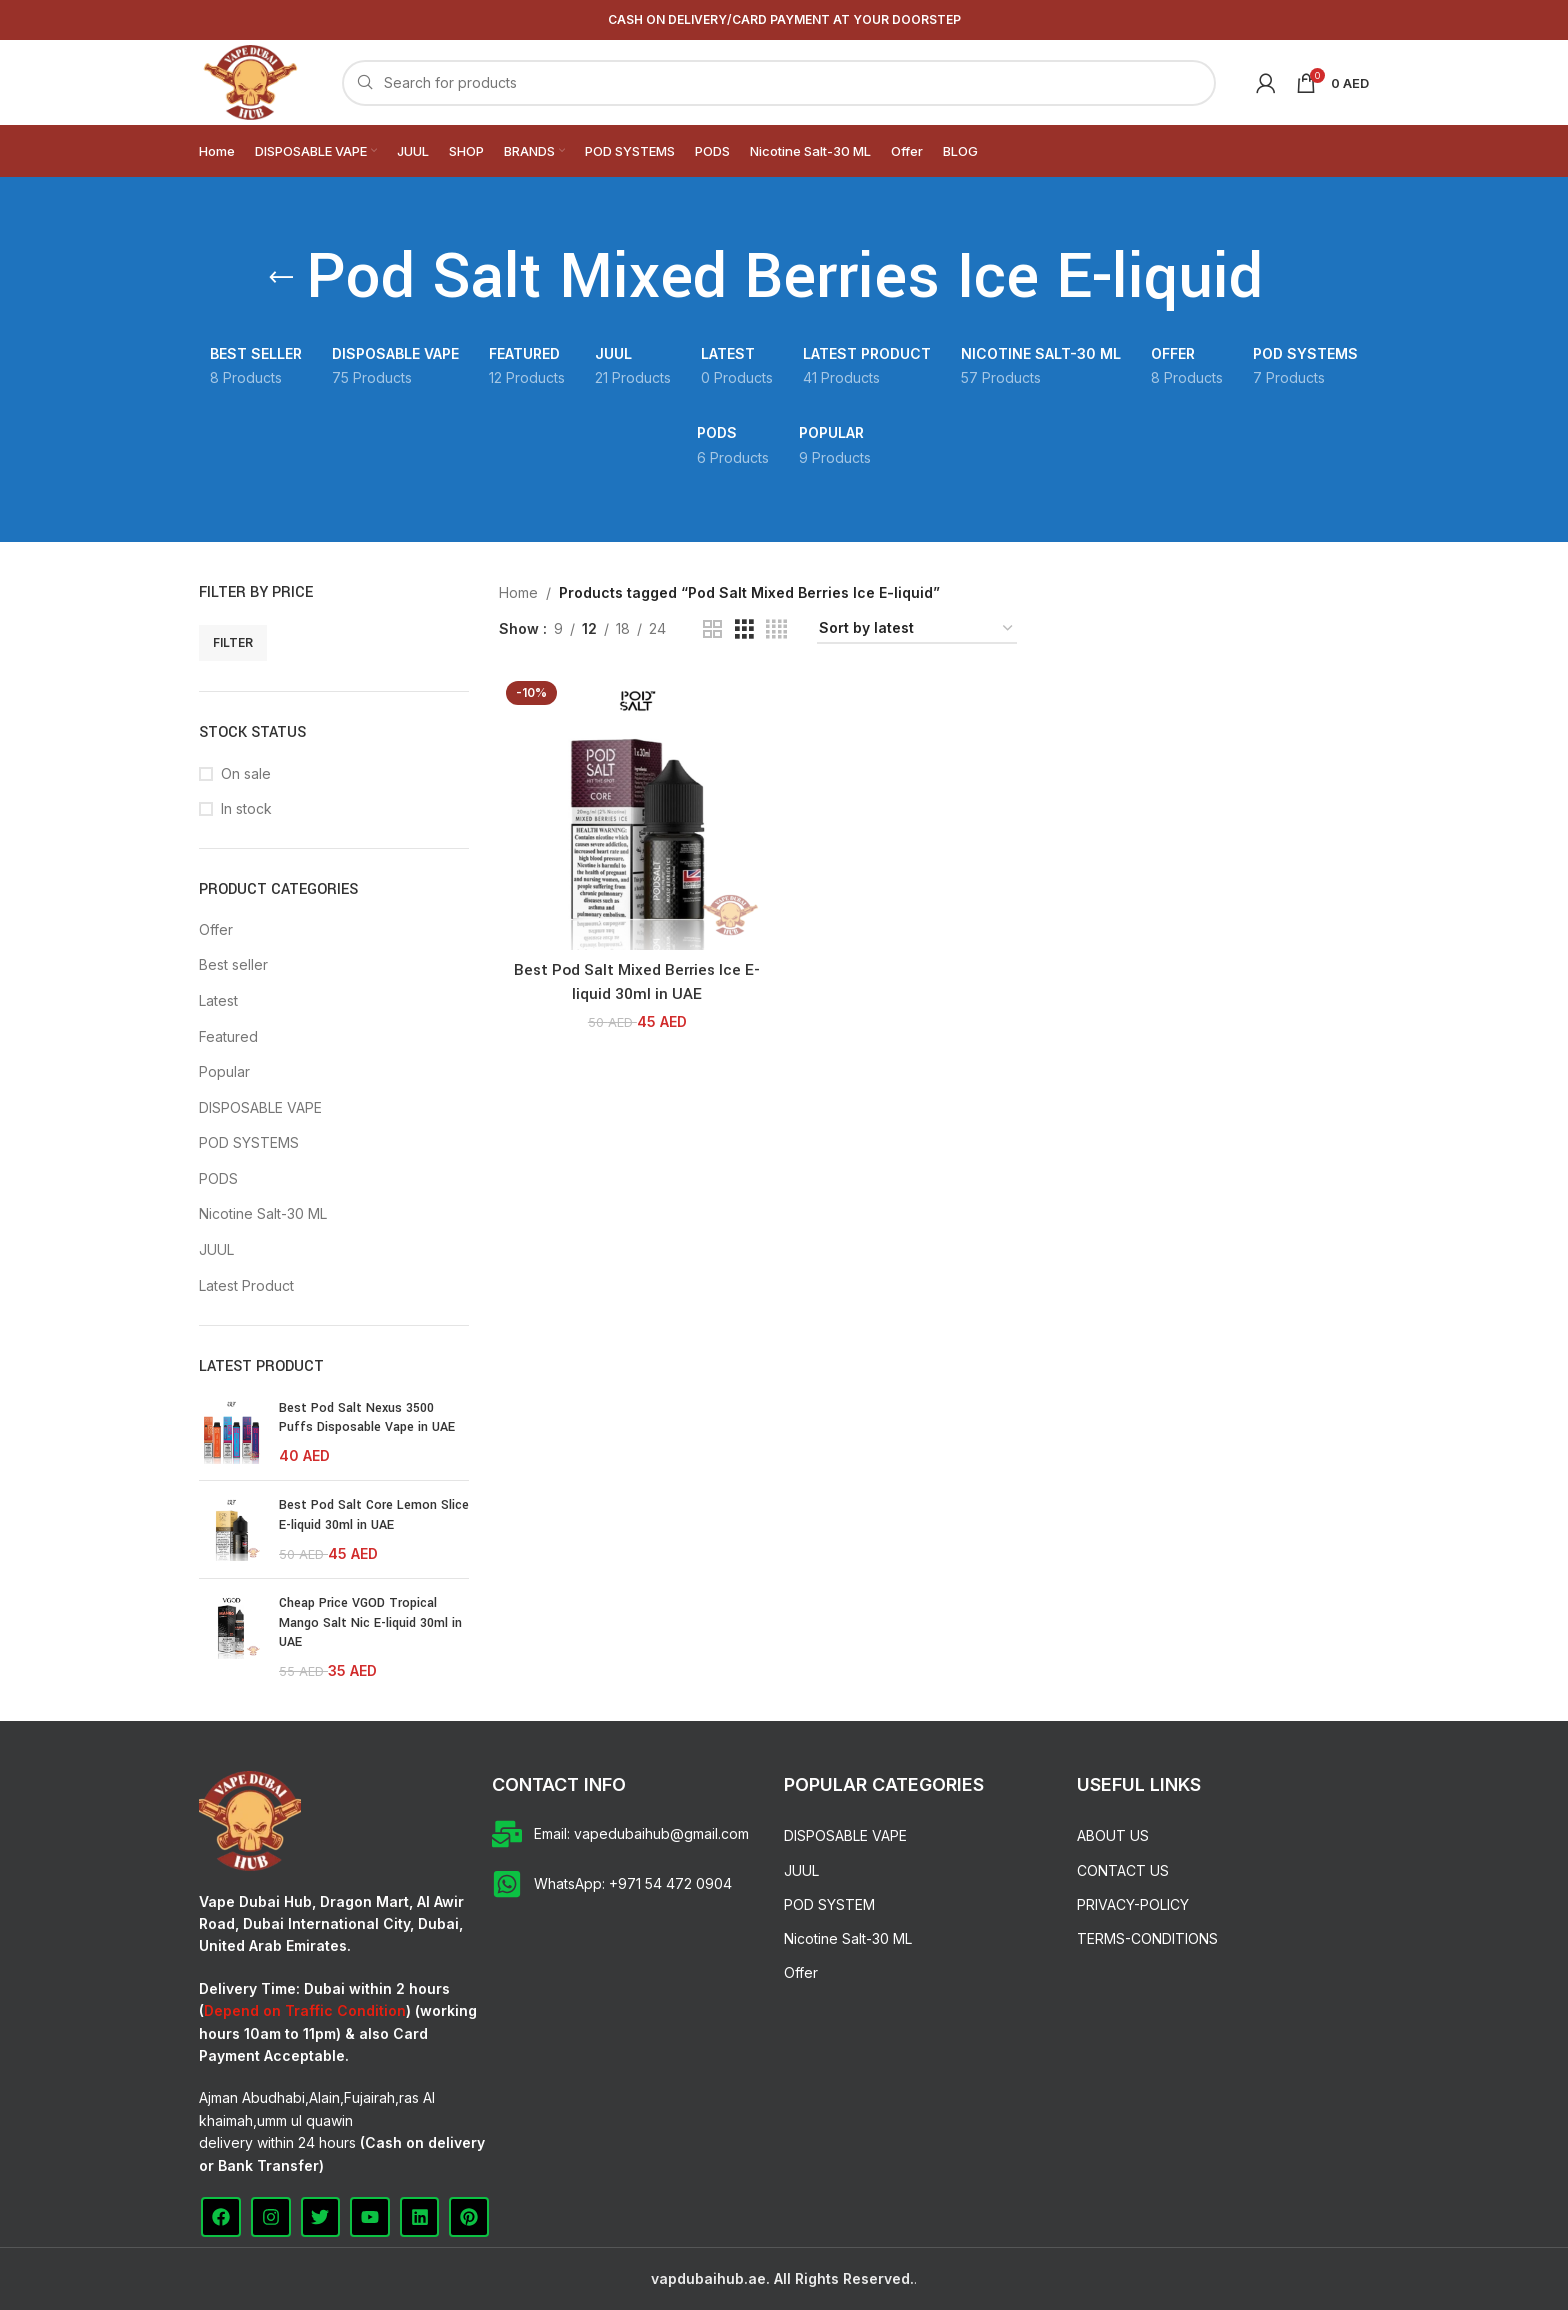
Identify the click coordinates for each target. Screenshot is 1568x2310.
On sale (246, 773)
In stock (246, 808)
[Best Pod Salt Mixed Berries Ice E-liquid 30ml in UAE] (637, 812)
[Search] (779, 83)
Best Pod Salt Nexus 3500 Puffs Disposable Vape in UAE (367, 1418)
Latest (218, 1000)
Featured (228, 1036)
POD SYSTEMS (249, 1142)
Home (518, 592)
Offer (216, 929)
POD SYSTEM (829, 1904)
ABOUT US (1113, 1835)
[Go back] (281, 278)
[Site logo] (250, 80)
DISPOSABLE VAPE (260, 1107)
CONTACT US (1123, 1870)
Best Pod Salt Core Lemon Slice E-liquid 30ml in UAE (374, 1515)
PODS (218, 1178)
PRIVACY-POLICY (1133, 1904)
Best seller (233, 964)
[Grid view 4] (776, 629)
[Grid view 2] (712, 629)
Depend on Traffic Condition (305, 2010)
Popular (224, 1071)
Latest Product (246, 1285)
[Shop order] (917, 629)
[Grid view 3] (744, 629)
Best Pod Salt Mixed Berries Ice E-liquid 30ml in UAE (637, 982)
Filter (233, 642)
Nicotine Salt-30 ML (263, 1213)
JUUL (216, 1249)
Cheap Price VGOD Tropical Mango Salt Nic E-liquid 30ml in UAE (370, 1622)
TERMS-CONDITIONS (1147, 1938)
